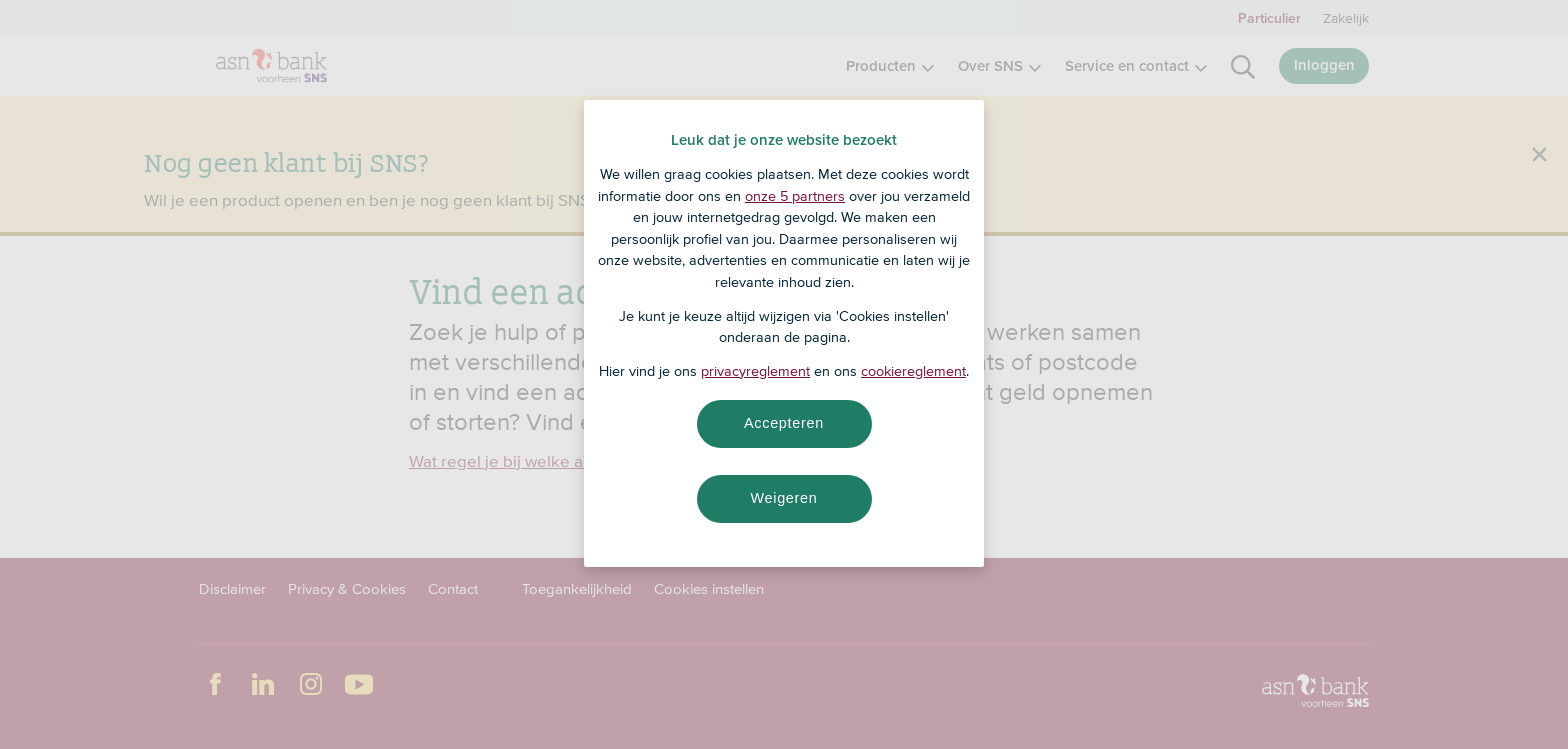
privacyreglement (755, 371)
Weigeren (783, 498)
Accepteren (784, 423)
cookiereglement (913, 371)
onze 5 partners (795, 196)
